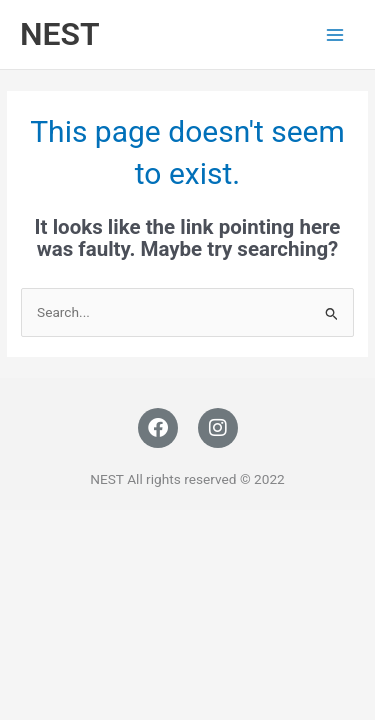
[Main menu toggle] (335, 34)
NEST (60, 34)
